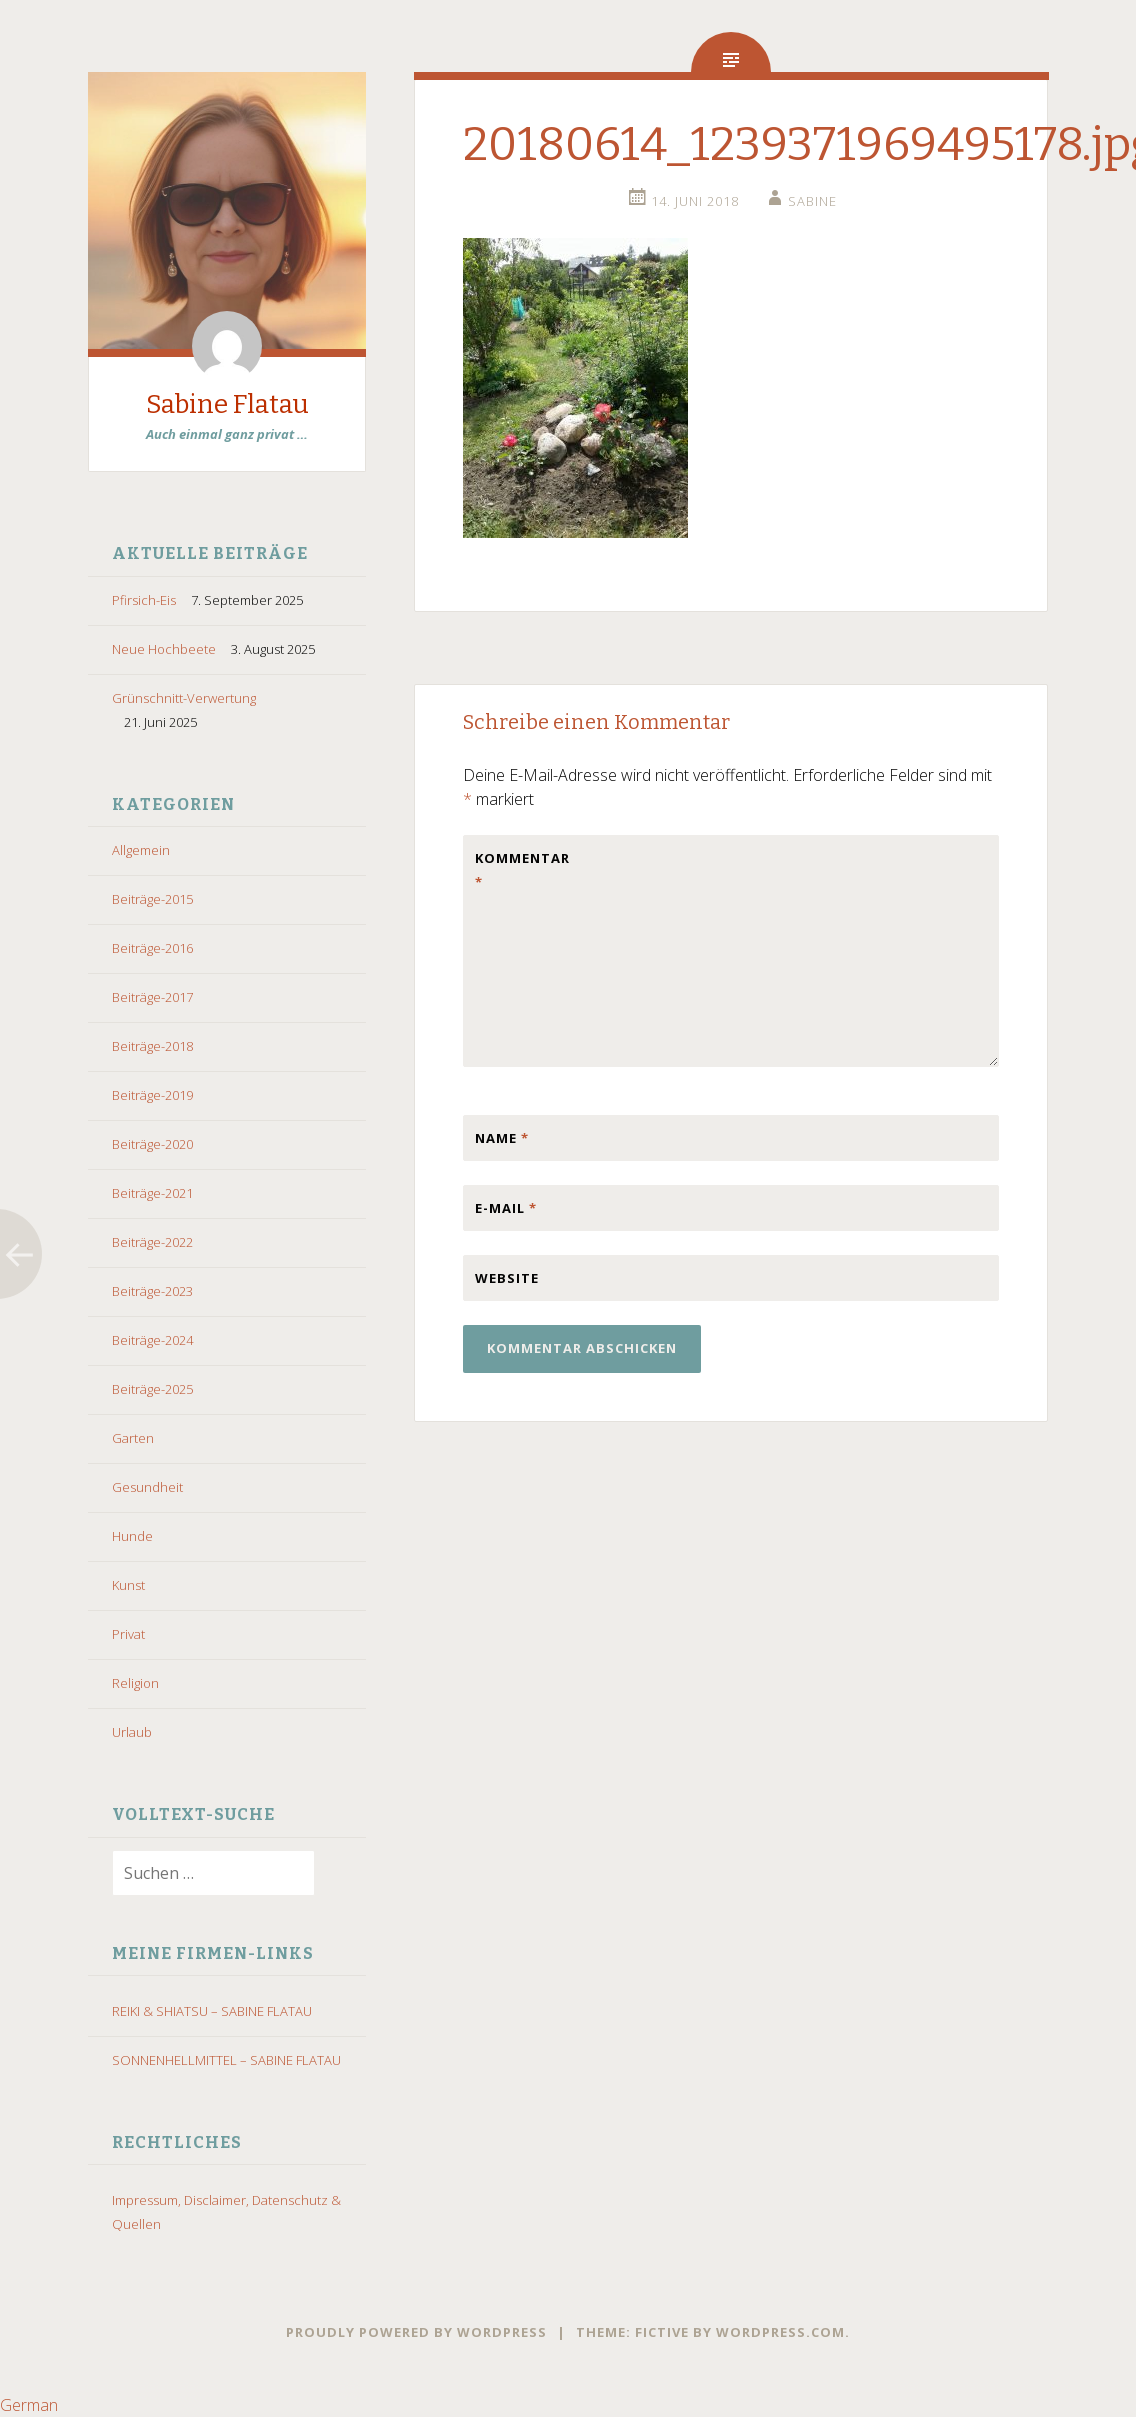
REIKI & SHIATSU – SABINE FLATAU (212, 2011)
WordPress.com (780, 2332)
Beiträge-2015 (152, 899)
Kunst (128, 1585)
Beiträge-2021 (152, 1193)
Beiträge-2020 (152, 1144)
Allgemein (141, 850)
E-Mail (506, 1208)
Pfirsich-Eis (144, 600)
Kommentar (517, 870)
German (29, 2405)
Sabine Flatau (227, 404)
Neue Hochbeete (164, 649)
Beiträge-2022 (152, 1242)
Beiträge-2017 (152, 997)
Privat (128, 1634)
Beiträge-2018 (152, 1046)
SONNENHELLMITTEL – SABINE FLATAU (226, 2060)
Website (507, 1278)
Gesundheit (147, 1487)
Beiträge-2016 (152, 948)
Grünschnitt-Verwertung (184, 698)
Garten (133, 1438)
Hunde (132, 1536)
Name (502, 1138)
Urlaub (132, 1732)
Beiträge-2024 (152, 1340)
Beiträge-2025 (152, 1389)
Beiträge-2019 (152, 1095)
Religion (135, 1683)
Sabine (812, 201)
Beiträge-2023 (152, 1291)
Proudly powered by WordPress (416, 2332)
